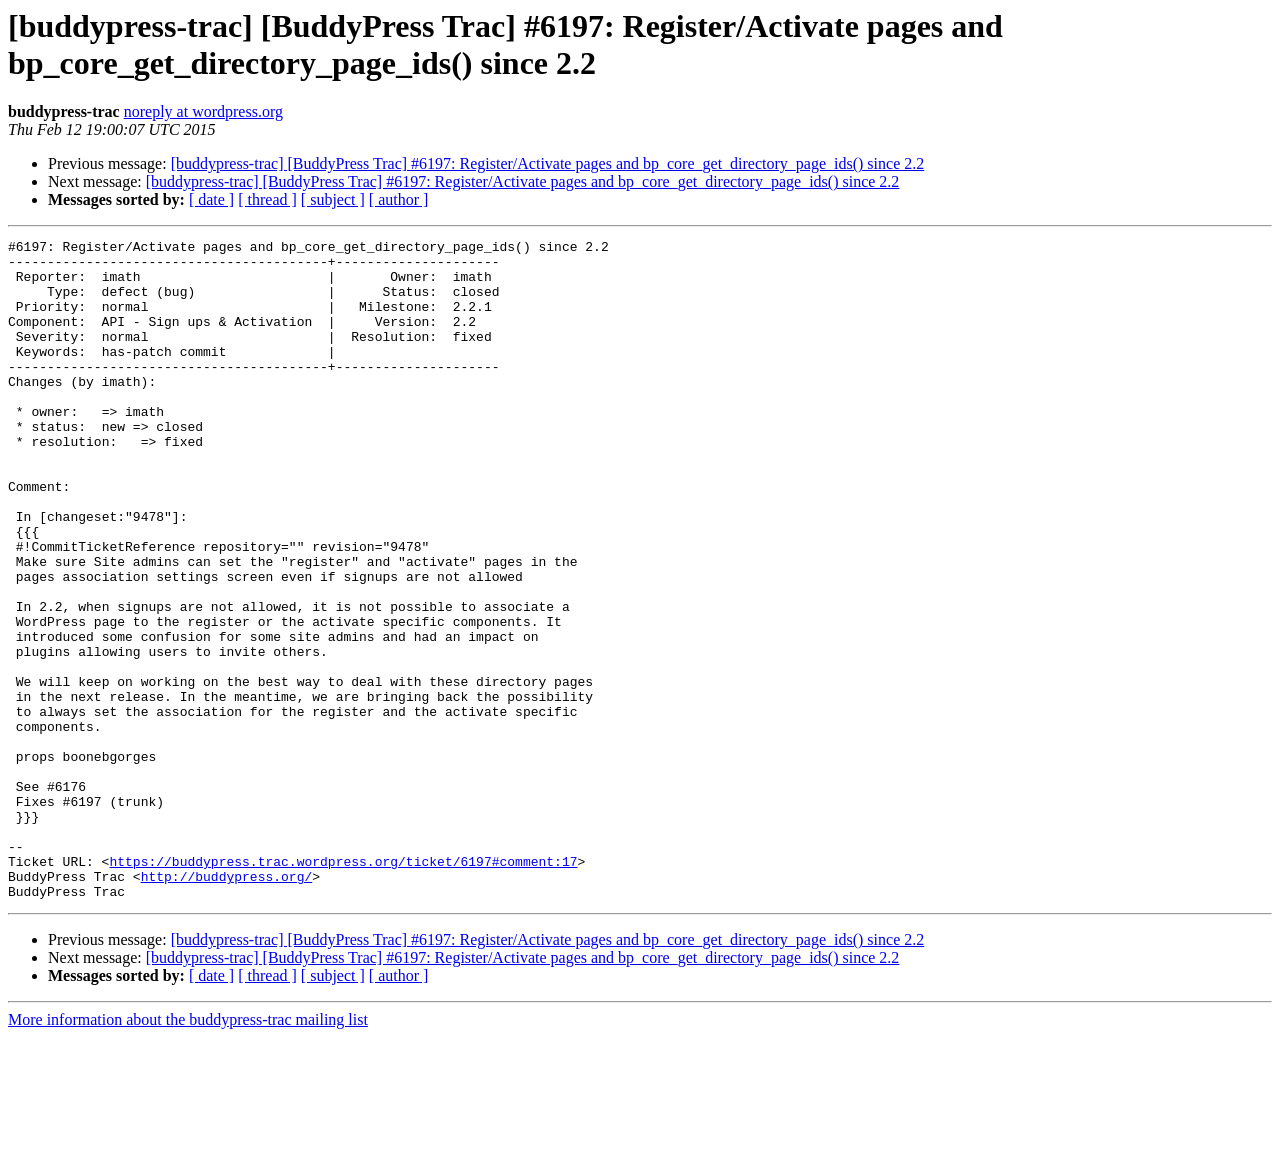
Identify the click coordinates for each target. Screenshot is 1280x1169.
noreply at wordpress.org (203, 111)
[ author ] (399, 199)
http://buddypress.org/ (227, 1005)
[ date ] (211, 199)
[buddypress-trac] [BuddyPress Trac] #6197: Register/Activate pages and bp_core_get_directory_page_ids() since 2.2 (548, 163)
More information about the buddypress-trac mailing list (188, 1151)
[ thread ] (267, 199)
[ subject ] (333, 199)
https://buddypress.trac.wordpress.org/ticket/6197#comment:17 (343, 987)
